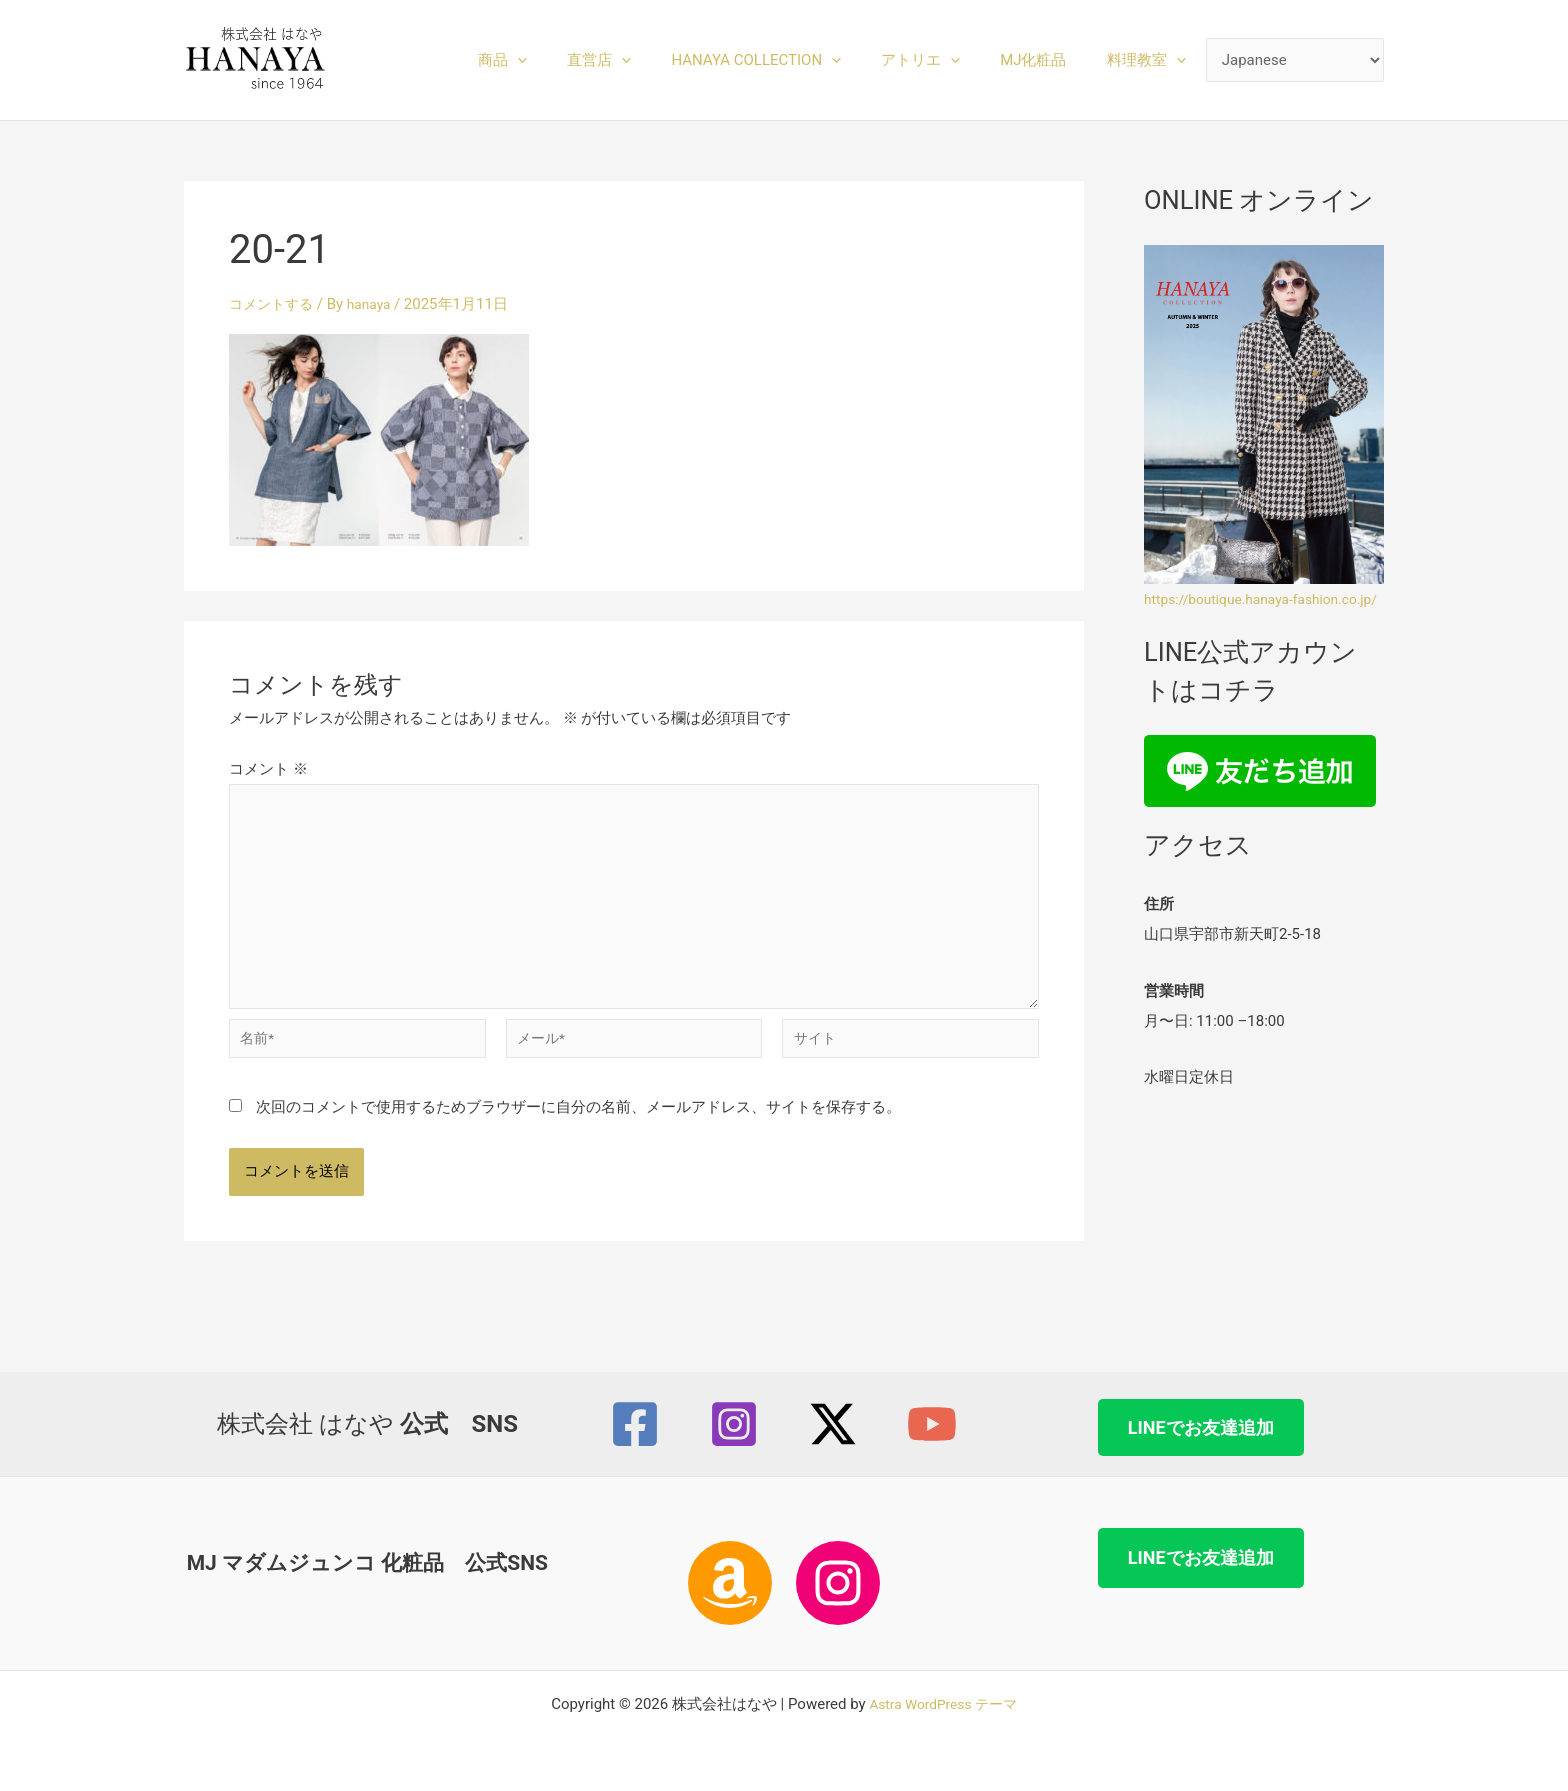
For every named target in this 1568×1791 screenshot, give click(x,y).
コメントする (274, 304)
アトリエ (945, 60)
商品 (557, 60)
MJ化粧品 (1048, 60)
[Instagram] (734, 1424)
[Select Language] (1295, 60)
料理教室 (1151, 60)
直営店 (644, 60)
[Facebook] (635, 1424)
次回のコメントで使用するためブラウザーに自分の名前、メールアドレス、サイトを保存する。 (578, 1133)
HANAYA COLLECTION (791, 60)
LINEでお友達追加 (1201, 1427)
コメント (268, 769)
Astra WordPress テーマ (943, 1704)
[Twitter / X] (833, 1424)
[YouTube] (932, 1424)
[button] (572, 60)
